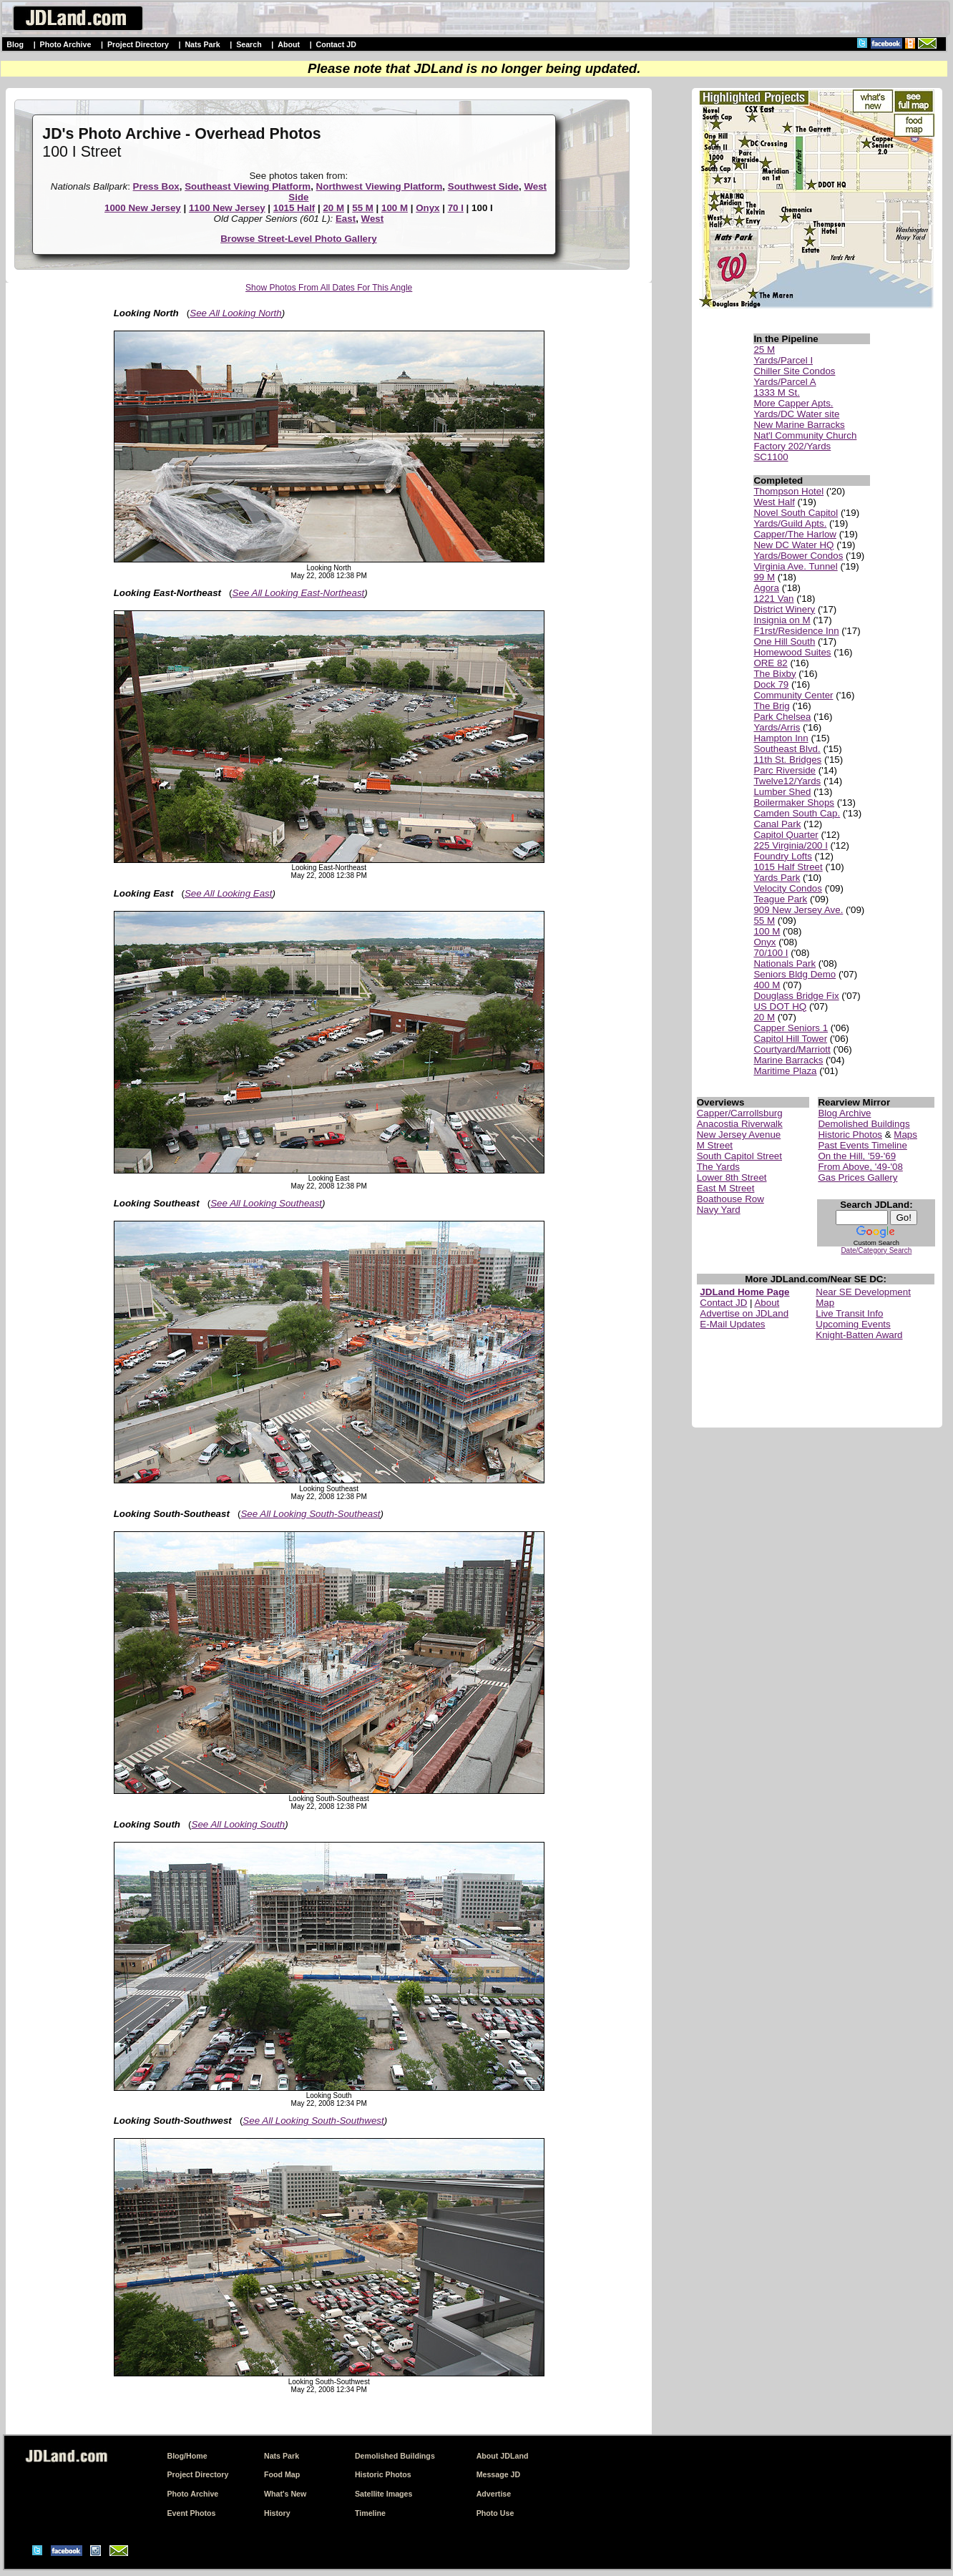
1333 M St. (776, 392)
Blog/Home (187, 2455)
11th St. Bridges (787, 759)
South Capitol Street (739, 1156)
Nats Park (202, 44)
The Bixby (774, 673)
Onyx (427, 208)
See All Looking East (229, 893)
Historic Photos (850, 1134)
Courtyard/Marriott (791, 1049)
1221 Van (773, 598)
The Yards (718, 1166)
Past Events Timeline (862, 1145)
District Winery (784, 609)
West (372, 218)
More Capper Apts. (793, 403)
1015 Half (294, 208)
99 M (764, 577)
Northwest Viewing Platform (379, 186)
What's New (285, 2493)
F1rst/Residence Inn (796, 630)
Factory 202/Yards (792, 446)
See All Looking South (238, 1824)
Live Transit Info (849, 1313)
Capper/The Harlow (794, 534)
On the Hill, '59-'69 (857, 1156)
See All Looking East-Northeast (299, 592)
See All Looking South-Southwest (313, 2120)
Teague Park (780, 899)
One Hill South (784, 641)
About (289, 44)
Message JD (498, 2474)
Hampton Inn (780, 738)
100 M (394, 208)
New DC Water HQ (793, 545)
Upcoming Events (853, 1324)
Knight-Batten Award (859, 1335)
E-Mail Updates (732, 1324)
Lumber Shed (782, 791)
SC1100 (770, 457)
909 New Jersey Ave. (798, 909)
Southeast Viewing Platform (248, 186)
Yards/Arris (776, 727)
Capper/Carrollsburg (740, 1113)
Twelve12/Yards (787, 781)
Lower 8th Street (732, 1177)
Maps (905, 1134)
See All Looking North (235, 313)
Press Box (156, 186)
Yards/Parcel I (783, 360)
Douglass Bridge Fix (796, 995)
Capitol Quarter (785, 834)
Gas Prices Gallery (857, 1177)
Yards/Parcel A (784, 381)
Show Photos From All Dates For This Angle (328, 288)
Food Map (282, 2474)
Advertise (494, 2493)
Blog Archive (844, 1113)
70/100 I (770, 952)
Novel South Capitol (795, 512)
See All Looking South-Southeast (310, 1513)
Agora (766, 587)
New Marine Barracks (798, 424)
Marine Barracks (788, 1060)
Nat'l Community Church (804, 435)
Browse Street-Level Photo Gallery (298, 238)
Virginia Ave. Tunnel (795, 566)
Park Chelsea (782, 716)
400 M (766, 985)
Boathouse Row (730, 1199)
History (277, 2513)
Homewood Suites (792, 652)
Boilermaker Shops (793, 802)
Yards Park (776, 877)
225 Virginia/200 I (790, 845)
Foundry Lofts (782, 856)
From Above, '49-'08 (860, 1166)
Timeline (370, 2513)
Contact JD (336, 44)
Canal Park (777, 824)
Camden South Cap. (796, 813)
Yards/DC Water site (796, 414)
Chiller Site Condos (794, 371)
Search (249, 44)
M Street (715, 1145)
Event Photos (191, 2513)
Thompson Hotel (788, 491)
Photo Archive (66, 44)
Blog (15, 44)
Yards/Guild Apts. (789, 523)
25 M (764, 349)
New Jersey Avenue (739, 1134)
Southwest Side (483, 186)
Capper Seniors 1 (790, 1028)
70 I (456, 208)
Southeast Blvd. (786, 748)
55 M (362, 208)
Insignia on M (781, 620)
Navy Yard (719, 1209)
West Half (774, 502)
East (346, 218)
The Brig (771, 706)
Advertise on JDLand (744, 1313)
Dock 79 (770, 684)
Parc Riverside (784, 770)
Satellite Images (384, 2493)
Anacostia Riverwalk (740, 1123)
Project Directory (138, 44)
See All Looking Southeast (266, 1203)
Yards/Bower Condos (798, 555)
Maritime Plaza (784, 1070)
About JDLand (502, 2455)
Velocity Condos (787, 888)
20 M (333, 208)
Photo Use (495, 2513)
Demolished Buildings (863, 1123)
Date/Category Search (876, 1250)
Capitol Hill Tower (790, 1038)
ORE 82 (770, 663)
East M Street (726, 1188)
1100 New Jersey (227, 208)
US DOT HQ (779, 1006)
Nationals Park (784, 963)
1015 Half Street (787, 867)
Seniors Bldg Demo (794, 974)
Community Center (793, 695)
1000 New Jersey (142, 208)
